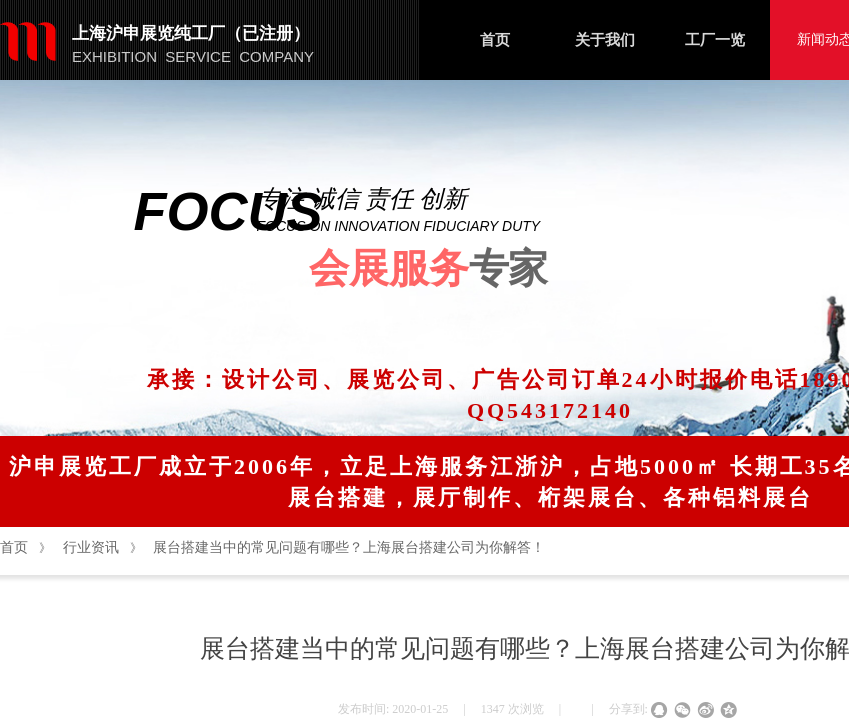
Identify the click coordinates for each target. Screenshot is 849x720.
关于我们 (605, 40)
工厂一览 (715, 40)
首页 (495, 40)
